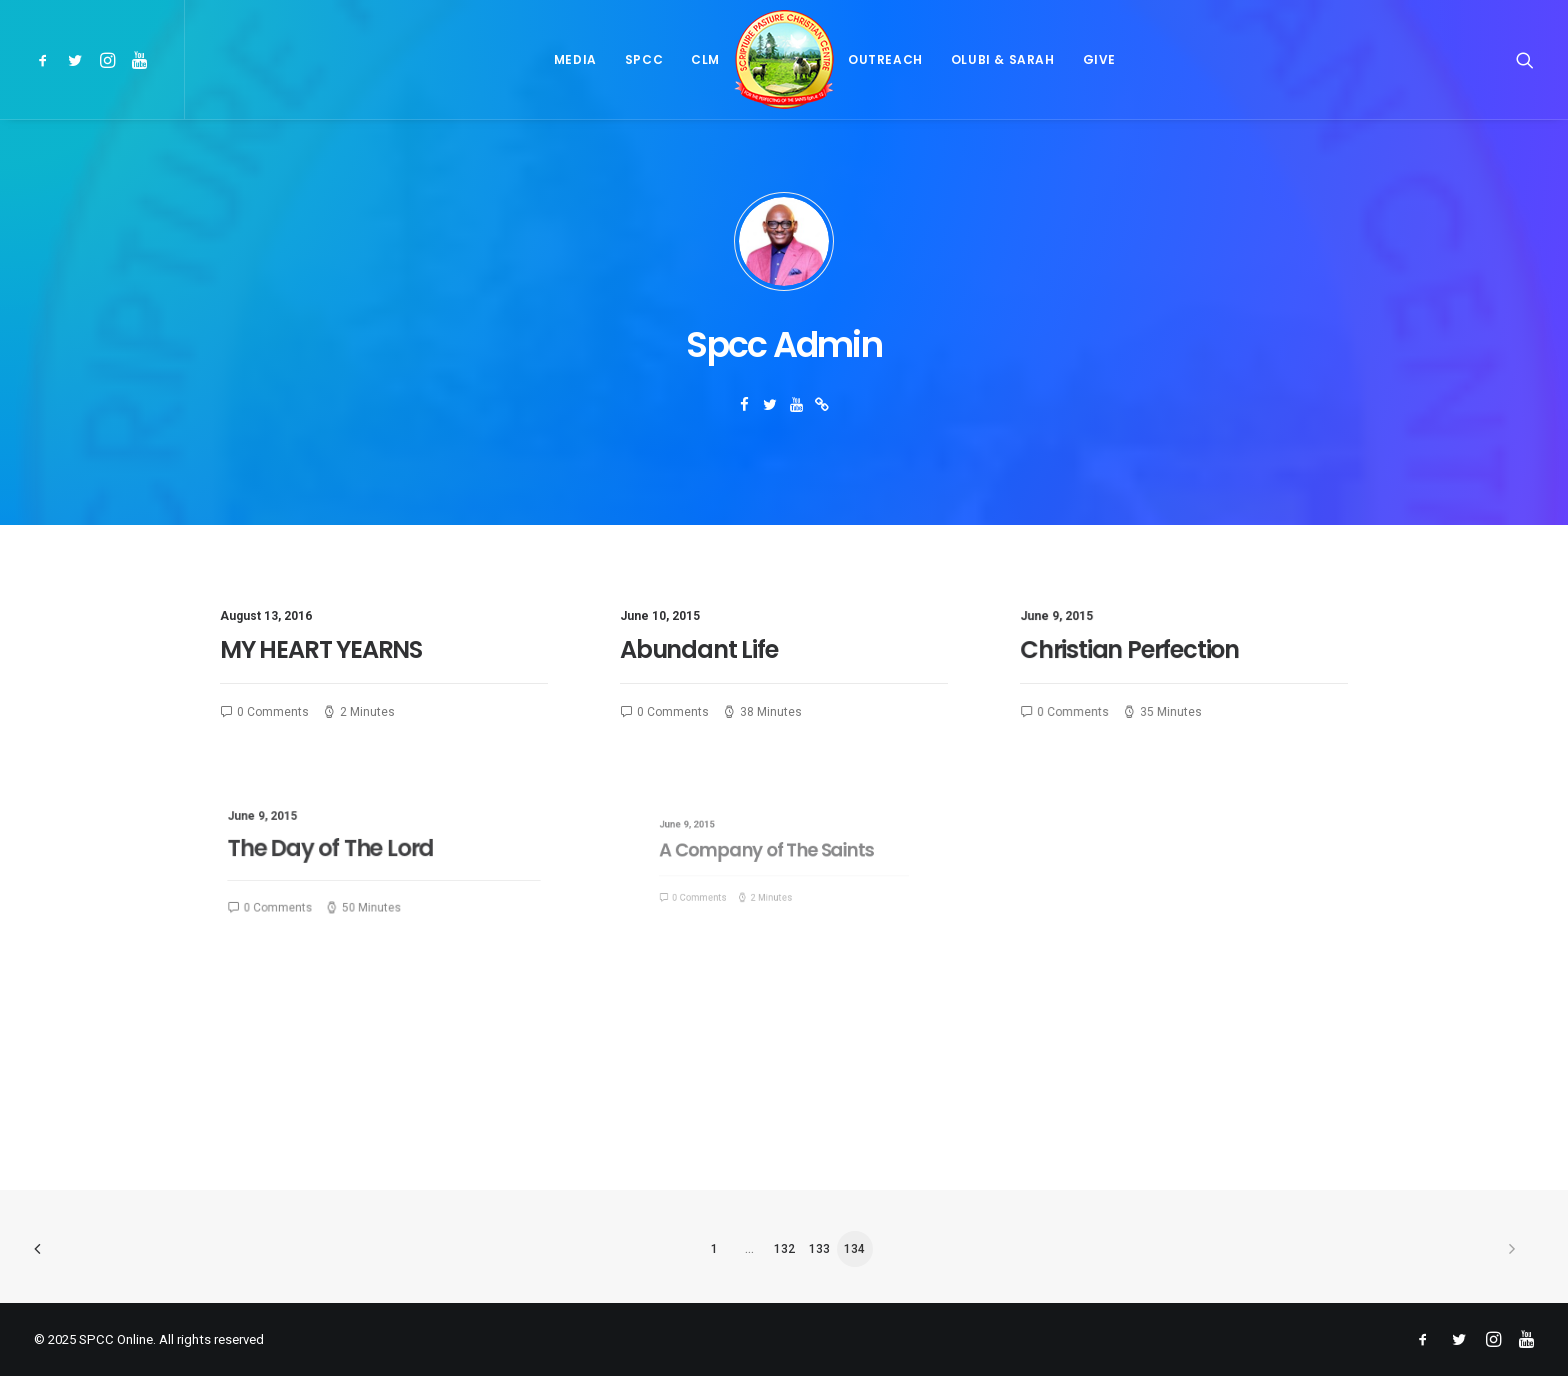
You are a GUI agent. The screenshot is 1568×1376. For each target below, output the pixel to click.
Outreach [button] (885, 59)
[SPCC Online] (784, 59)
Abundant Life (698, 649)
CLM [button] (705, 59)
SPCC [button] (644, 59)
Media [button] (575, 59)
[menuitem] (46, 59)
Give (1099, 59)
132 (784, 1249)
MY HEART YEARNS (321, 649)
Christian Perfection (1134, 651)
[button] (46, 59)
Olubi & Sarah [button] (1003, 59)
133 (819, 1249)
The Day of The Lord (348, 850)
